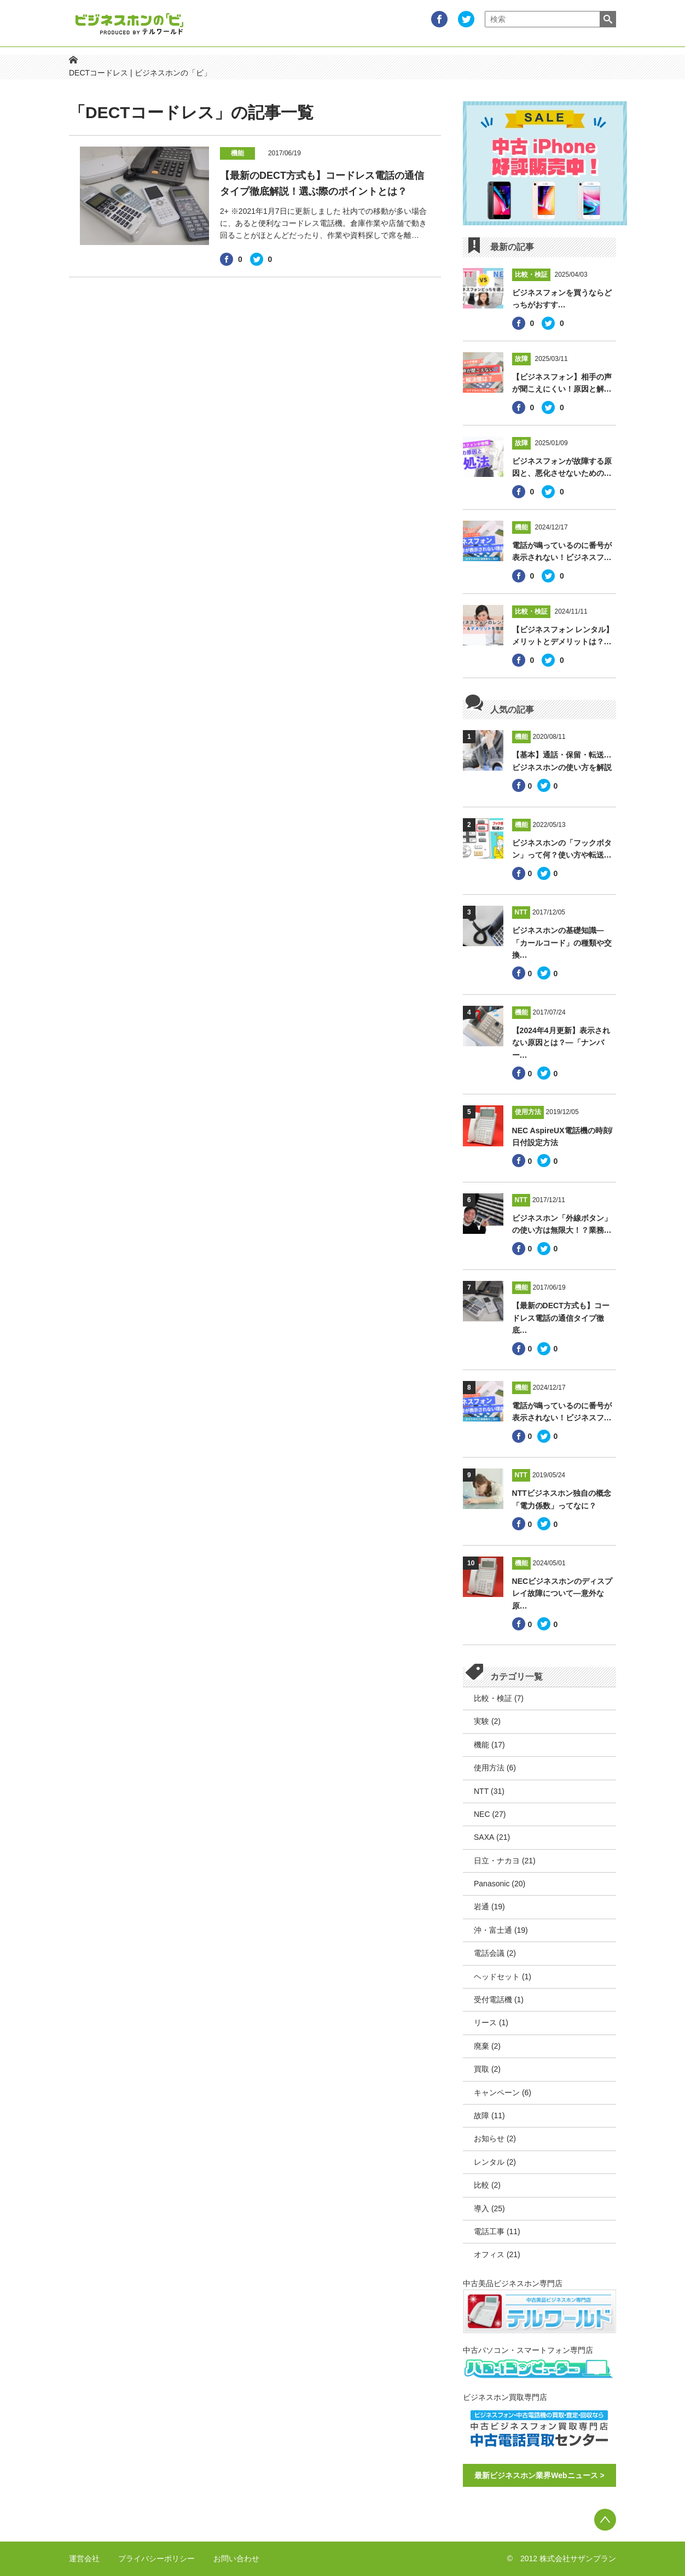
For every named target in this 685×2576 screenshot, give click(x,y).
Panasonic (491, 1883)
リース (485, 2022)
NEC (482, 1814)
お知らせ (489, 2138)
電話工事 (489, 2231)
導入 (481, 2208)
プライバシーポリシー (156, 2558)
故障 (481, 2115)
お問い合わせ (236, 2558)
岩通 (481, 1906)
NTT (481, 1791)
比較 (481, 2185)
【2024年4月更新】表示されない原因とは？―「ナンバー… (561, 1042)
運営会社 (84, 2558)
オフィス (489, 2254)
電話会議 (489, 1953)
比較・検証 (493, 1698)
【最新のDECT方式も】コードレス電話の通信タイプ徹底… (560, 1317)
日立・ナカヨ (497, 1860)
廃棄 (481, 2046)
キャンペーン (497, 2092)
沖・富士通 (493, 1930)
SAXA (484, 1837)
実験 (481, 1721)
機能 (481, 1744)
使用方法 (489, 1767)
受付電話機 (493, 1999)
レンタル (489, 2162)
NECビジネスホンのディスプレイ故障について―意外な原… (562, 1593)
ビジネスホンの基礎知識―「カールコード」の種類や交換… (562, 942)
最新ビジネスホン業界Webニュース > (539, 2475)
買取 (481, 2069)
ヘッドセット (497, 1976)
